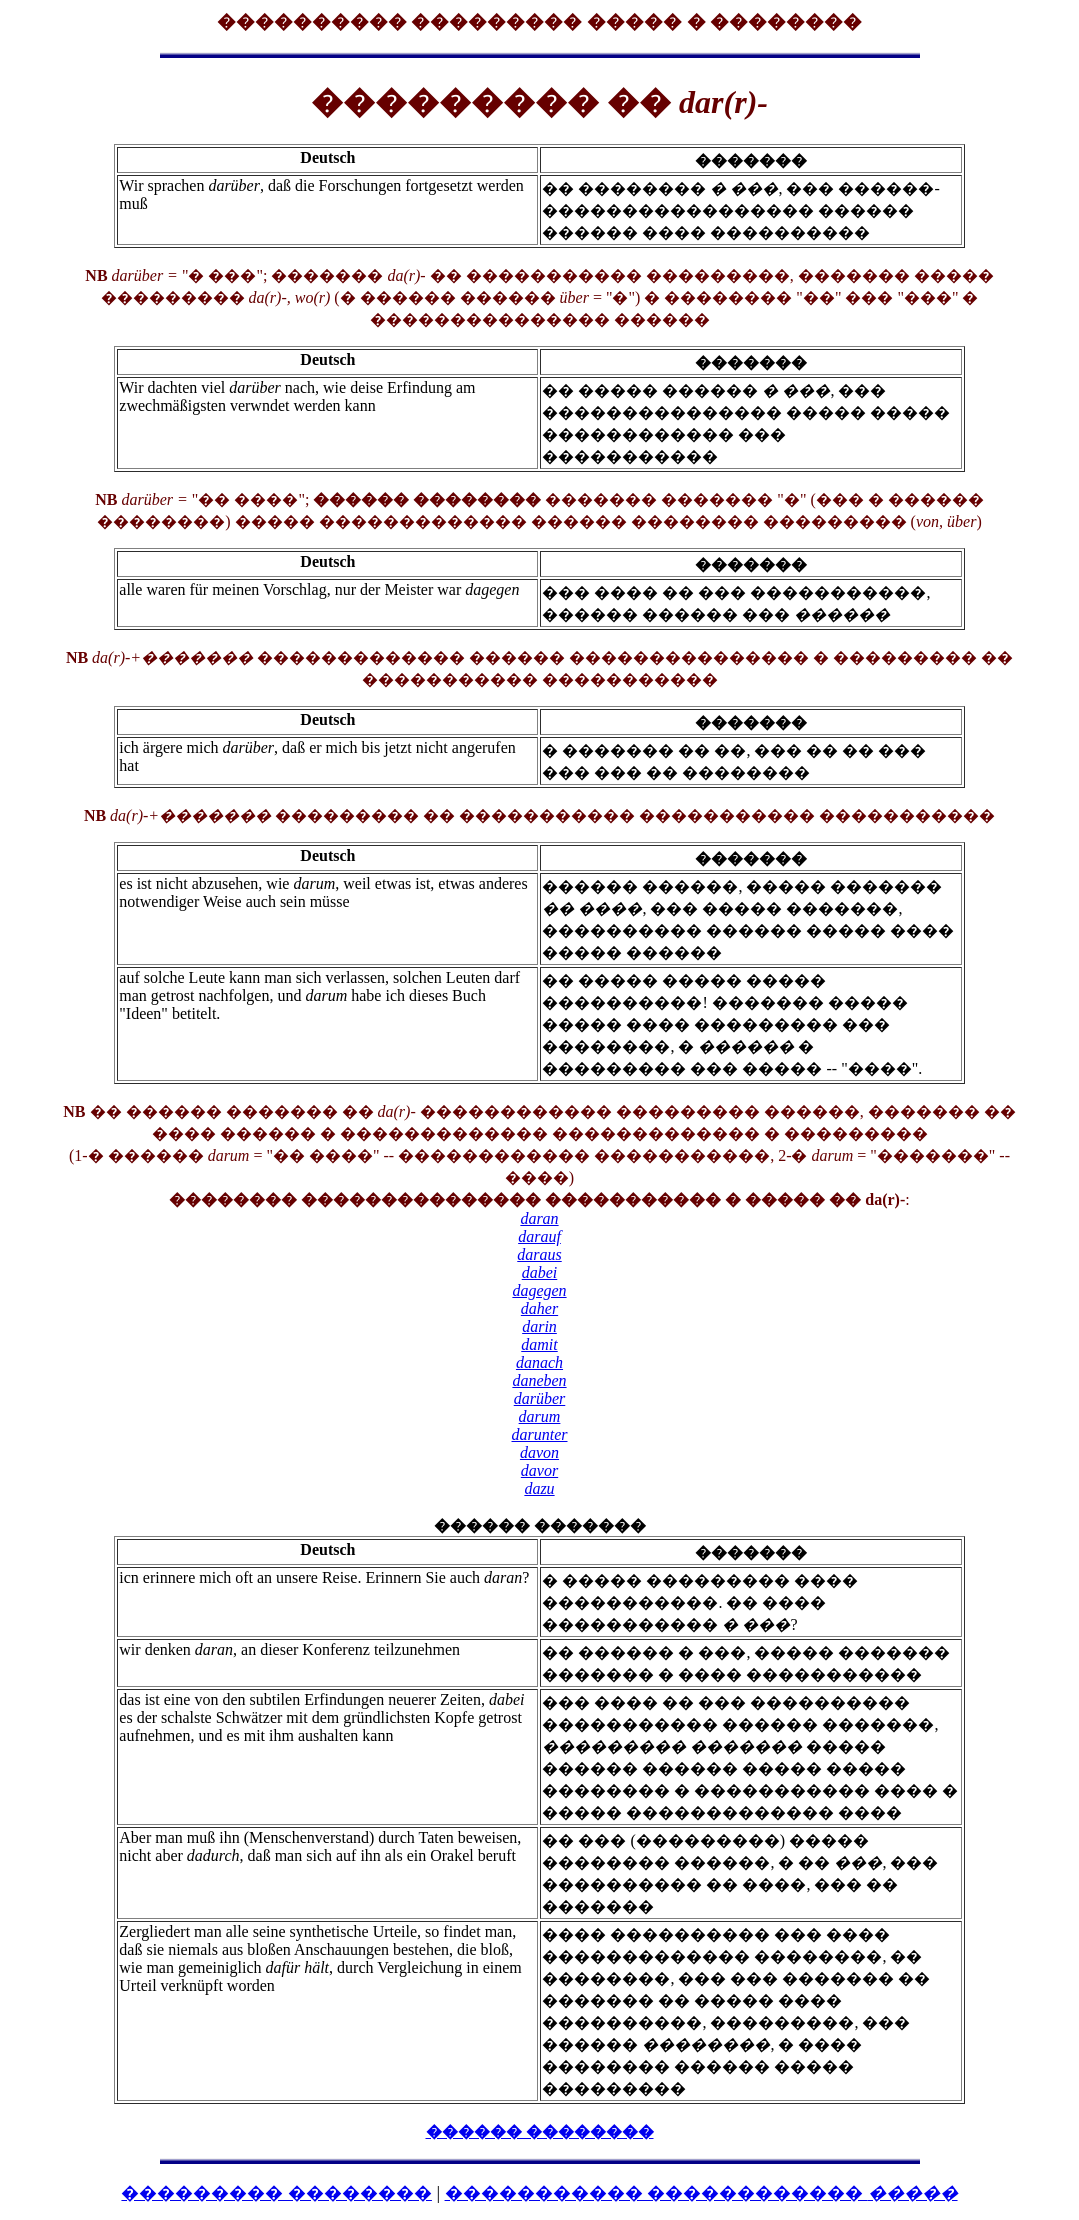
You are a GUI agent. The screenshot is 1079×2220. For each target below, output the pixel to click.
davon (539, 1452)
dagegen (539, 1290)
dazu (539, 1488)
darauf (539, 1236)
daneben (539, 1380)
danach (539, 1362)
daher (539, 1308)
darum (540, 1416)
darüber (540, 1398)
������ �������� (540, 2131)
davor (539, 1470)
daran (539, 1218)
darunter (540, 1434)
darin (539, 1326)
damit (539, 1344)
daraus (539, 1254)
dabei (540, 1272)
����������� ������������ (701, 2193)
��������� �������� (276, 2193)
